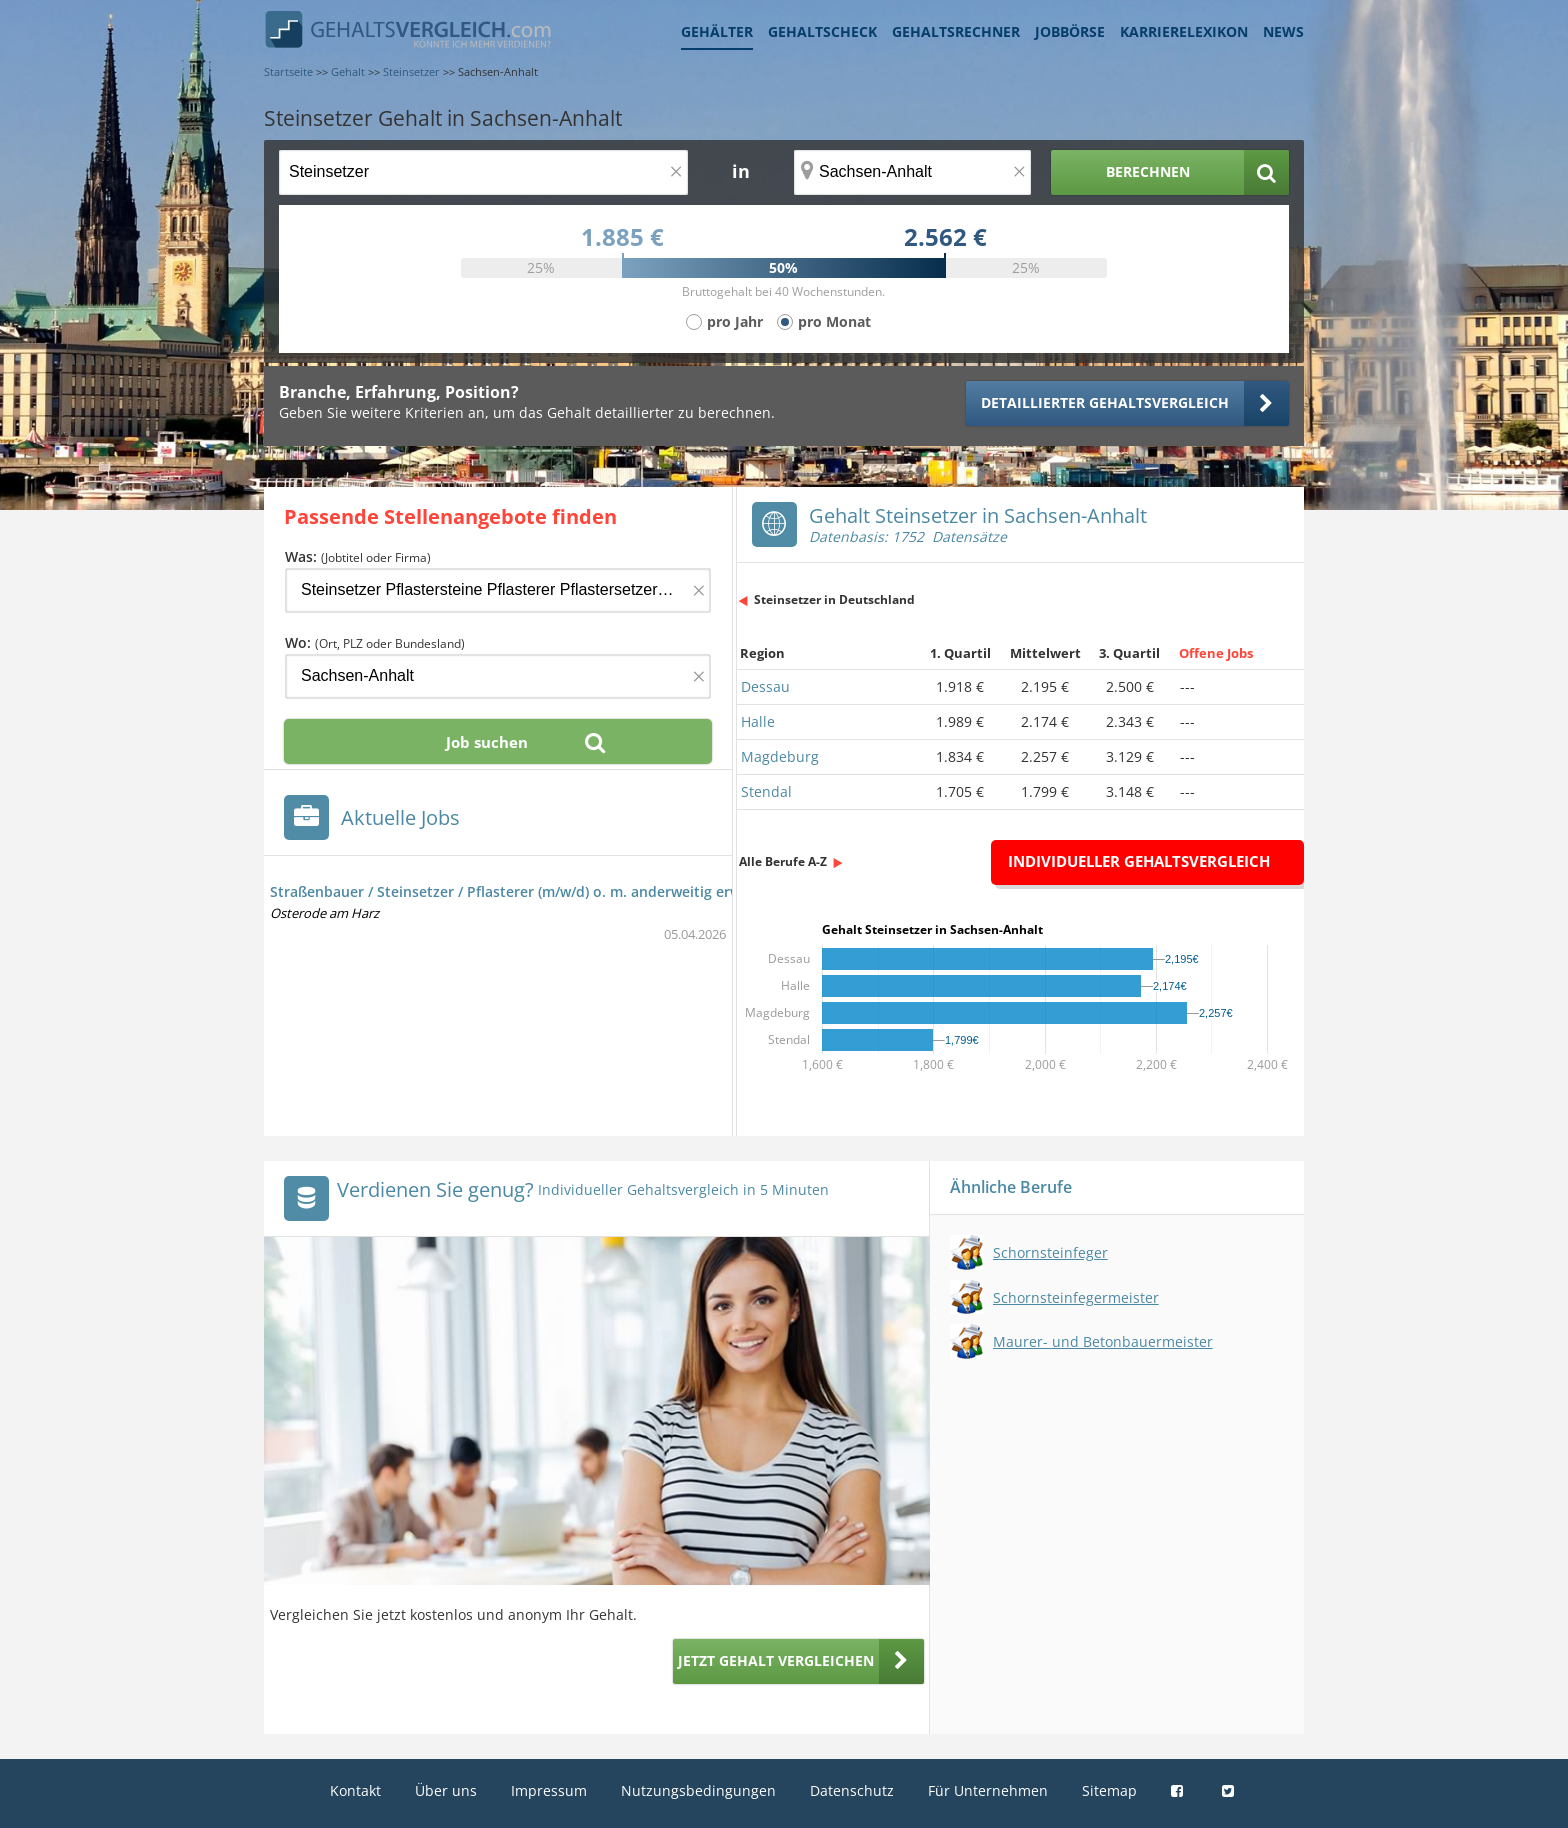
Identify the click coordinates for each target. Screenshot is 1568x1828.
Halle (758, 721)
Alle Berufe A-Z (783, 861)
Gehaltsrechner (956, 31)
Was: (358, 556)
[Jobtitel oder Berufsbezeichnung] (483, 172)
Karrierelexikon (1184, 31)
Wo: (375, 642)
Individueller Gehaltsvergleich (1139, 861)
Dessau (765, 686)
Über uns (446, 1790)
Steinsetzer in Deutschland (834, 599)
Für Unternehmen (988, 1790)
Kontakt (355, 1790)
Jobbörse (1070, 31)
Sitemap (1109, 1790)
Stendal (766, 791)
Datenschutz (852, 1790)
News (1283, 31)
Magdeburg (780, 756)
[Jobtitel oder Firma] (498, 590)
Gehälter (717, 31)
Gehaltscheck (822, 31)
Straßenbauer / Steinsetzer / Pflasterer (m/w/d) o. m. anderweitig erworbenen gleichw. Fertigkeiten (607, 891)
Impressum (549, 1790)
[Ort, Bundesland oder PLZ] (913, 172)
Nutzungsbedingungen (698, 1790)
